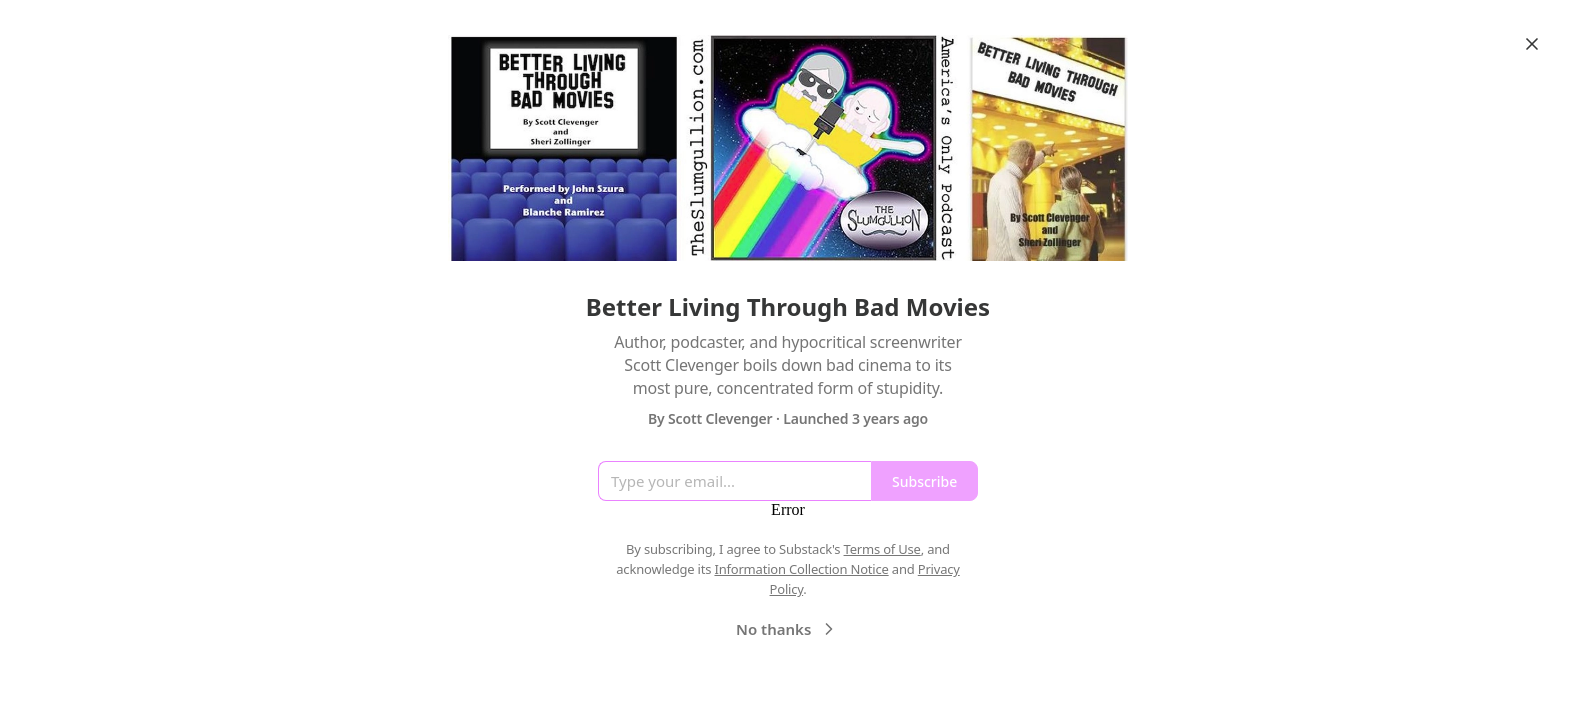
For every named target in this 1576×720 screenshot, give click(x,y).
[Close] (1532, 44)
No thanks (787, 629)
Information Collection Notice (801, 569)
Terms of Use (882, 549)
